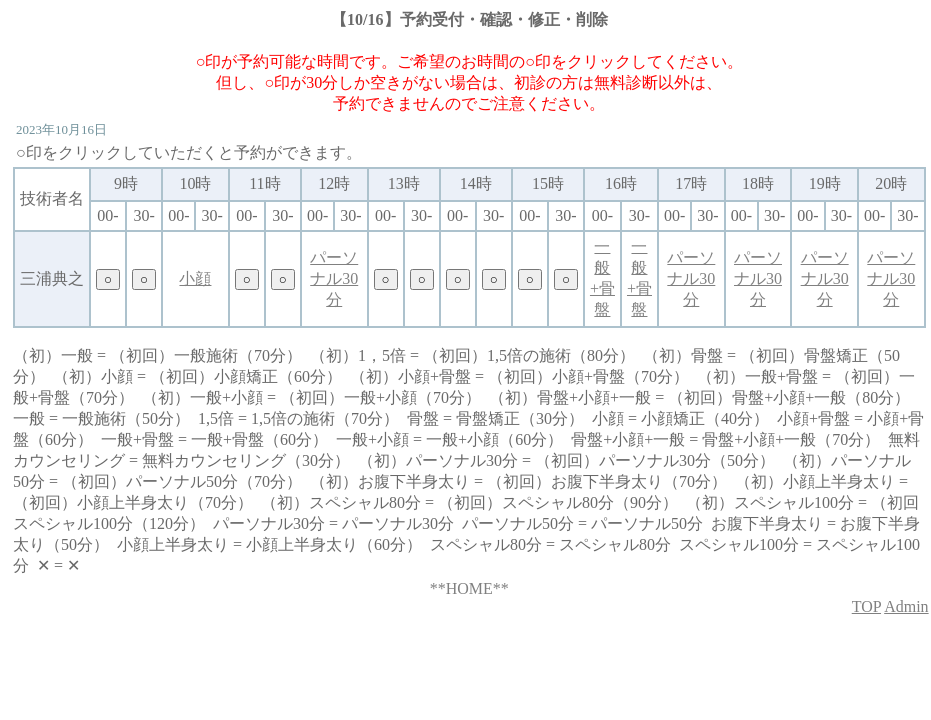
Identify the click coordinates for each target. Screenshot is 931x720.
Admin (906, 606)
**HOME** (469, 588)
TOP (866, 606)
